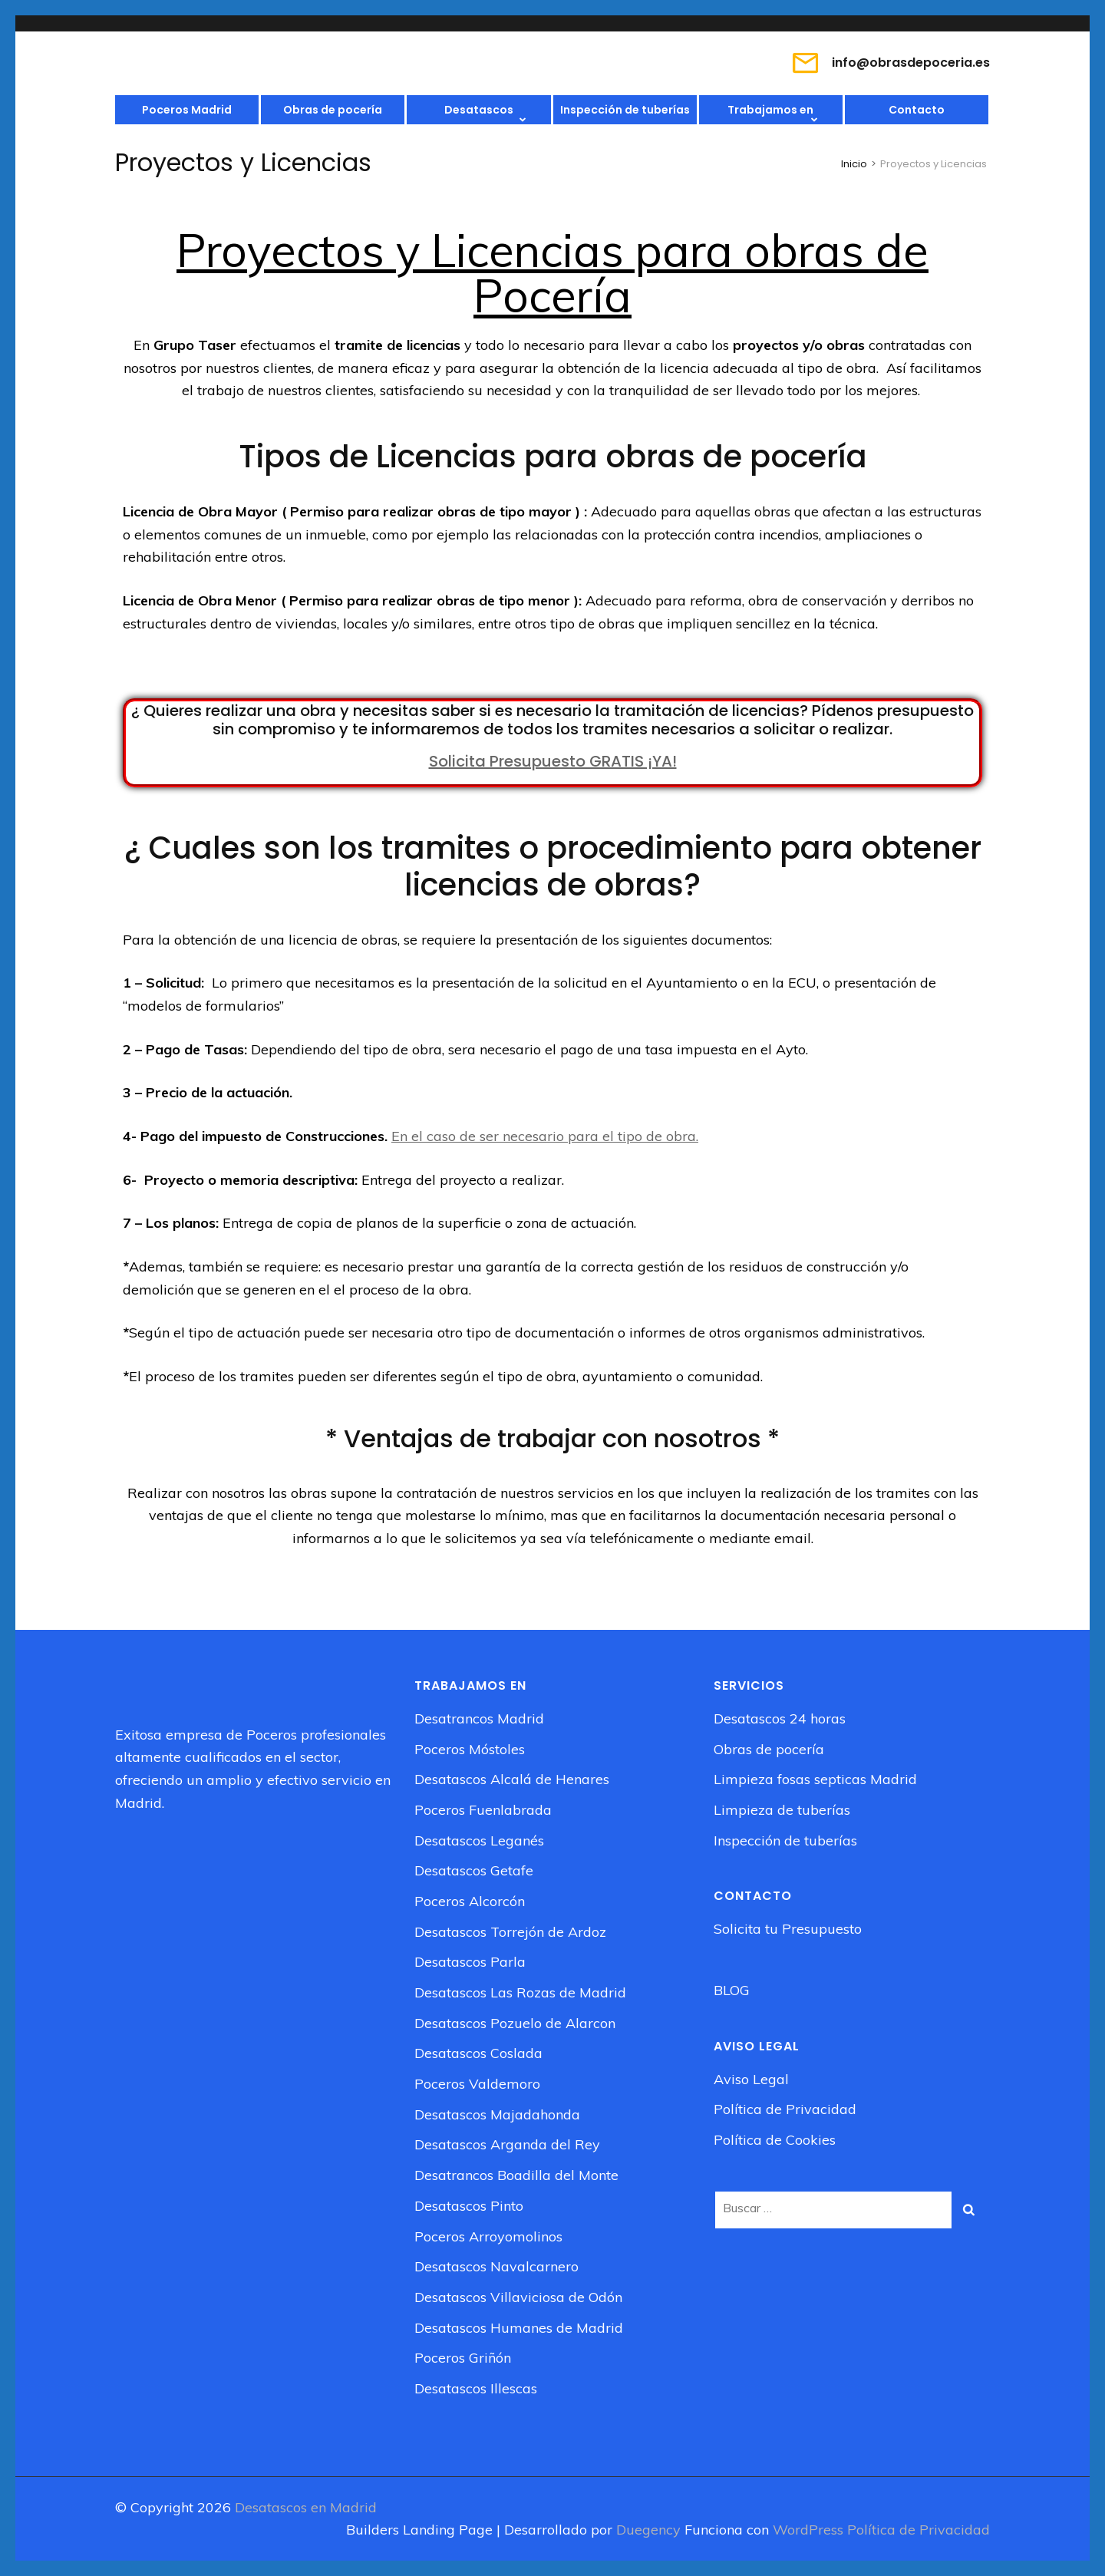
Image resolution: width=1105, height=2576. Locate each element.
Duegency (650, 2529)
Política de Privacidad (785, 2109)
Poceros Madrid (187, 109)
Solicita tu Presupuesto (788, 1929)
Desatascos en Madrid (306, 2507)
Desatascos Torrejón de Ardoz (510, 1932)
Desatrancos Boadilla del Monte (516, 2175)
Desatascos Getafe (473, 1870)
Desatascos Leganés (479, 1840)
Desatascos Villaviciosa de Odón (518, 2297)
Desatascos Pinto (468, 2206)
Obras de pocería (332, 109)
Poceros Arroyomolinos (488, 2236)
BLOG (732, 1990)
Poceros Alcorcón (469, 1901)
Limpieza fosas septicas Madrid (815, 1779)
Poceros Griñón (462, 2358)
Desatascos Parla (470, 1962)
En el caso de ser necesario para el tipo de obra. (544, 1136)
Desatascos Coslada (478, 2053)
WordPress (808, 2529)
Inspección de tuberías (625, 109)
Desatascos (478, 109)
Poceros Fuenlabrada (483, 1810)
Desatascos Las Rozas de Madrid (520, 1992)
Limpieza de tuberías (782, 1810)
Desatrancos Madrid (479, 1718)
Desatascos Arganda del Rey (507, 2144)
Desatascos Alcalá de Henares (511, 1779)
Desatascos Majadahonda (497, 2114)
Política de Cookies (775, 2140)
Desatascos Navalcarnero (496, 2266)
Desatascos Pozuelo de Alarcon (514, 2023)
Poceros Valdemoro (477, 2084)
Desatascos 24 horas (780, 1718)
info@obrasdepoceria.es (911, 62)
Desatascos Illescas (475, 2388)
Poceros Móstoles (469, 1749)
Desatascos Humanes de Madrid (518, 2328)
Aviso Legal (751, 2079)
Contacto (917, 109)
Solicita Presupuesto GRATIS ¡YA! (553, 761)
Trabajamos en (770, 109)
